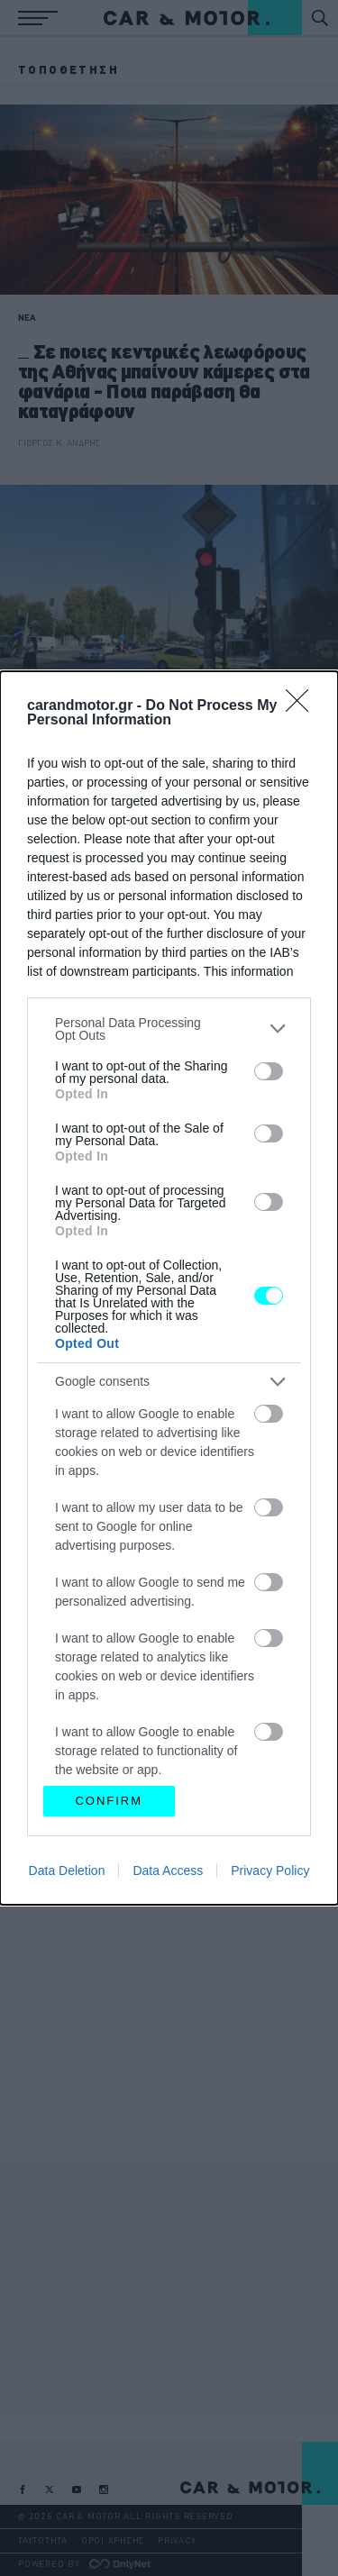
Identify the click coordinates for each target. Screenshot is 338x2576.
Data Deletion (67, 1870)
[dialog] (169, 1288)
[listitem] (169, 1029)
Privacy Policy (270, 1870)
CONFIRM (108, 1800)
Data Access (167, 1870)
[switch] (268, 1071)
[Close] (303, 706)
